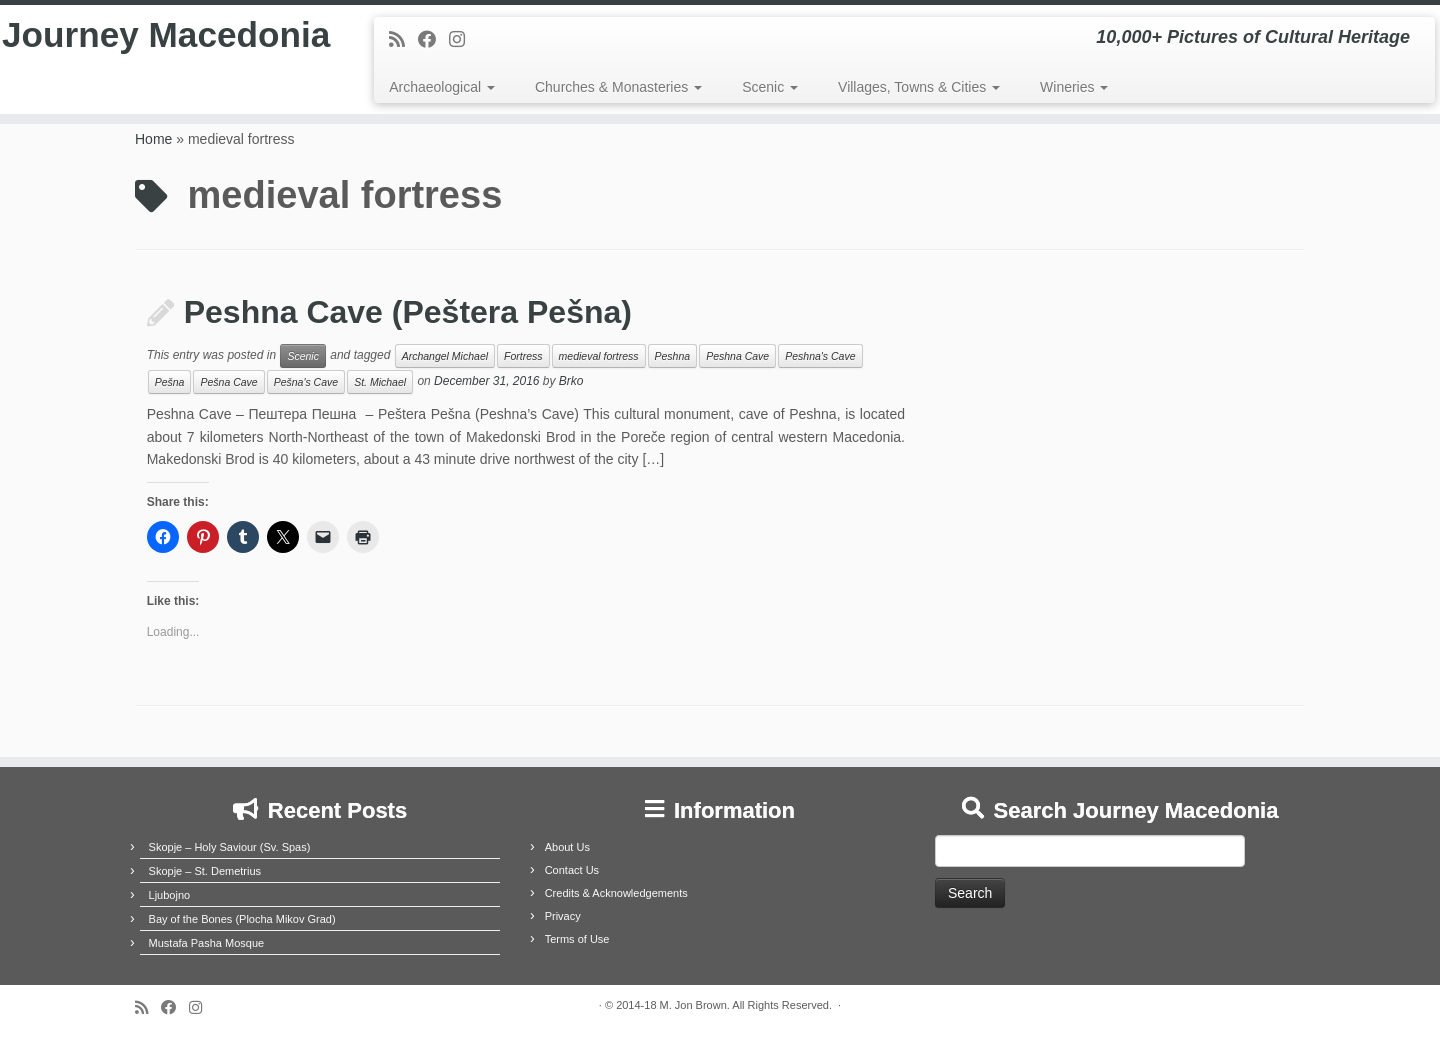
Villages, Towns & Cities (919, 87)
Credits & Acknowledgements (616, 893)
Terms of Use (577, 939)
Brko (571, 382)
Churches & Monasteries (618, 87)
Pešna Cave (228, 382)
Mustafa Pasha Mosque (207, 943)
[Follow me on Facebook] (433, 40)
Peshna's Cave (820, 356)
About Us (567, 847)
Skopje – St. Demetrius (205, 871)
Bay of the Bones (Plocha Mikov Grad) (242, 919)
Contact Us (572, 870)
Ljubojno (170, 895)
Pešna (170, 382)
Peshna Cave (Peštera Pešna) (408, 312)
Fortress (523, 356)
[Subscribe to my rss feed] (403, 40)
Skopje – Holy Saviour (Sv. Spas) (230, 847)
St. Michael (380, 382)
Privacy (563, 916)
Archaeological (442, 87)
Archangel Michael (445, 356)
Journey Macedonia (166, 64)
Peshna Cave (737, 356)
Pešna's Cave (306, 382)
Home (153, 139)
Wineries (1074, 87)
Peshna (673, 356)
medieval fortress (599, 356)
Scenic (770, 87)
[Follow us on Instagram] (463, 40)
